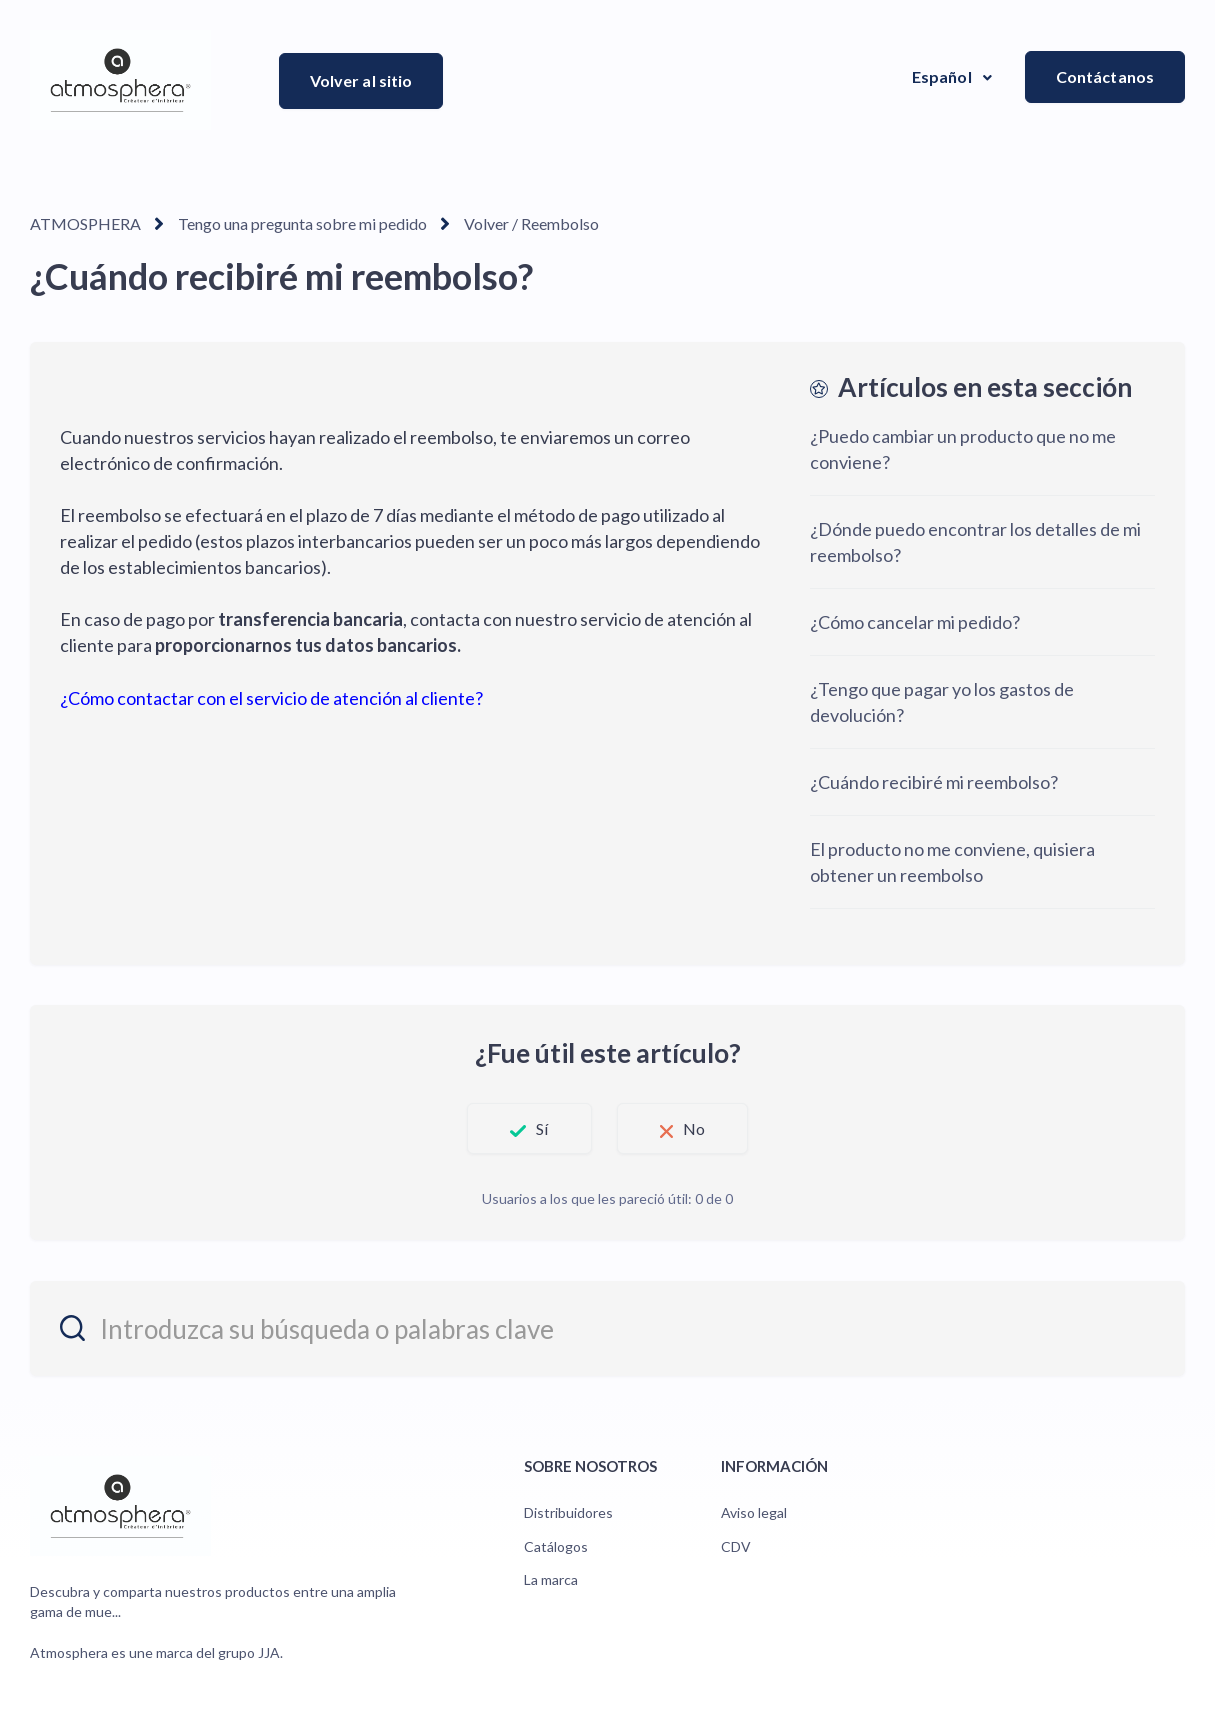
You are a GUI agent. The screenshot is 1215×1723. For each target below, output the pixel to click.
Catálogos (556, 1546)
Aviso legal (754, 1512)
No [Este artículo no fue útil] (694, 1128)
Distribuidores (568, 1512)
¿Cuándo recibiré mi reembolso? (934, 782)
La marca (551, 1579)
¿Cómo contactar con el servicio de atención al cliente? (271, 698)
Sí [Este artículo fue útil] (542, 1128)
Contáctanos (1105, 76)
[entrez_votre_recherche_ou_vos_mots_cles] (607, 1328)
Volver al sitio (361, 80)
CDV (736, 1546)
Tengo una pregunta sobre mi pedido (302, 223)
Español (943, 76)
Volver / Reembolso (531, 223)
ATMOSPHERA (85, 223)
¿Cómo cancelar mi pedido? (915, 622)
